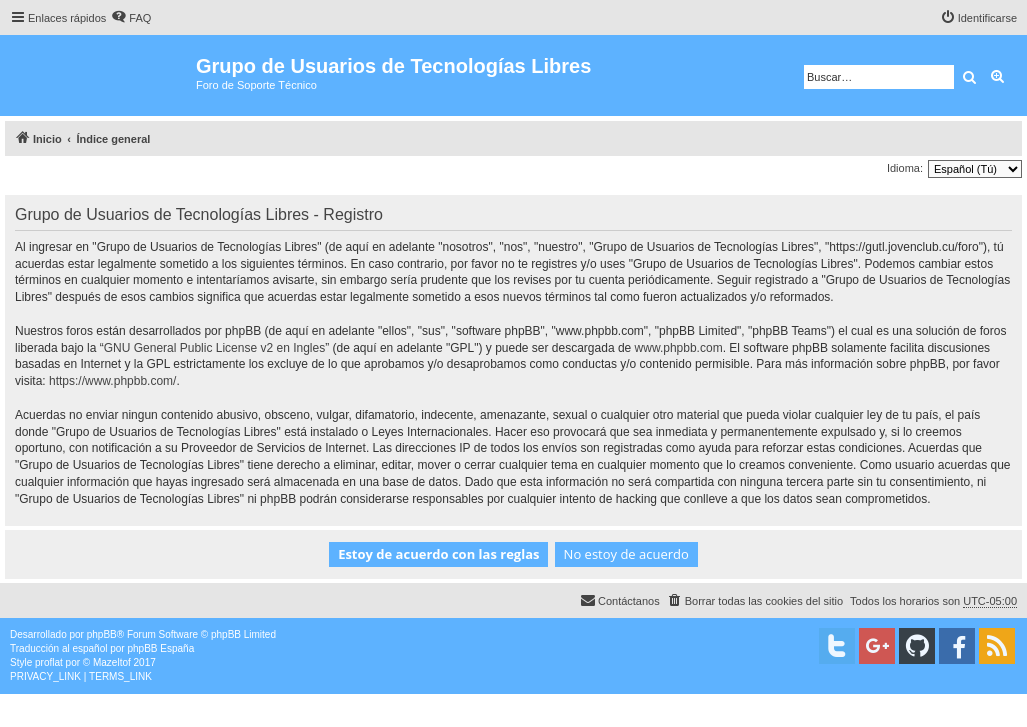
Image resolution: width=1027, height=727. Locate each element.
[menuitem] (131, 18)
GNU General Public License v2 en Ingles (214, 348)
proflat (49, 662)
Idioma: (905, 168)
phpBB (102, 634)
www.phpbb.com (679, 348)
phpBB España (160, 648)
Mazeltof (112, 662)
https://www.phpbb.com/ (112, 381)
